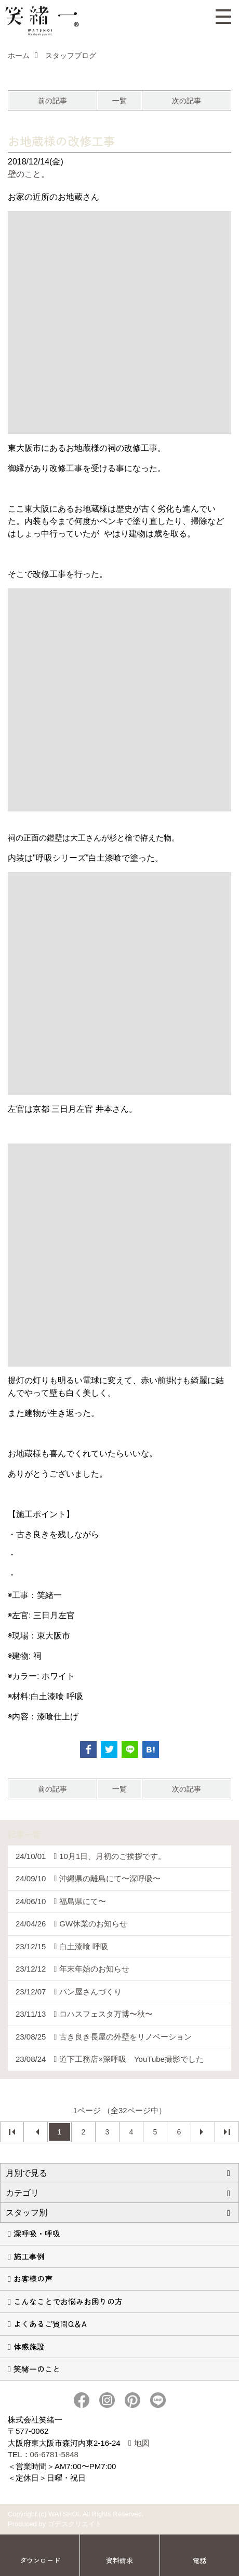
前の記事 (52, 101)
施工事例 (29, 2256)
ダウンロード (40, 2560)
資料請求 (119, 2560)
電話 (199, 2560)
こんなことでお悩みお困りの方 (68, 2301)
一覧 (119, 101)
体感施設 (29, 2346)
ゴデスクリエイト (75, 2524)
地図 (142, 2443)
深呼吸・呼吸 (37, 2233)
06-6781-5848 (54, 2454)
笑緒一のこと (37, 2368)
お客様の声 (33, 2278)
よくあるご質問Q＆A (50, 2323)
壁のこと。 (28, 174)
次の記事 (186, 101)
